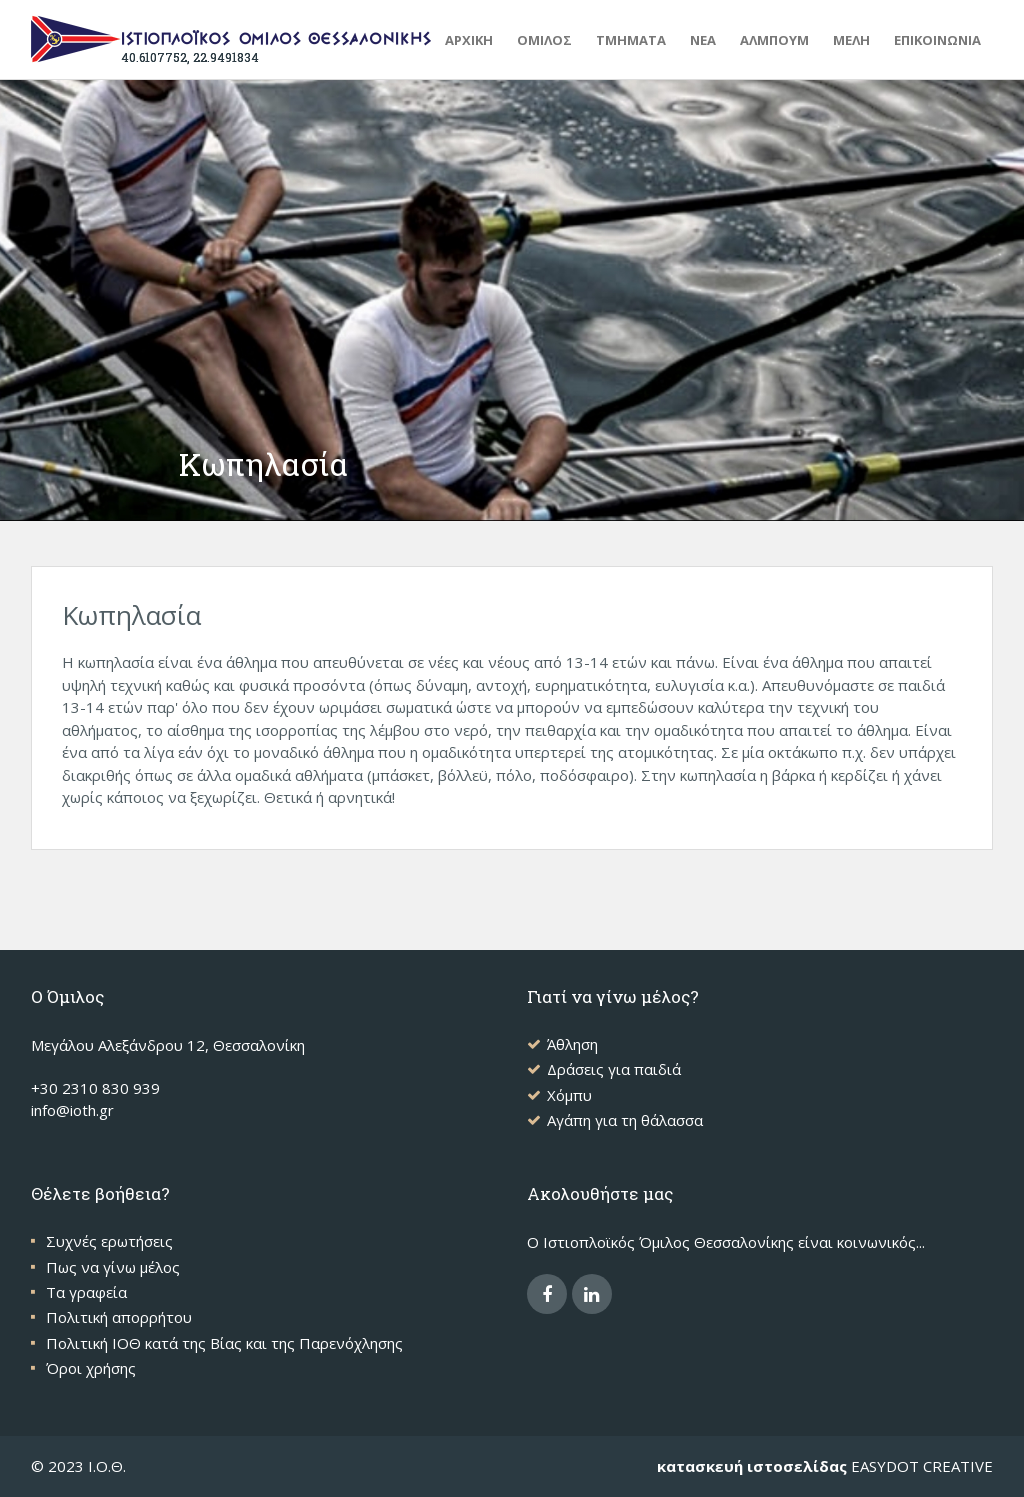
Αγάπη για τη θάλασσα (625, 1120)
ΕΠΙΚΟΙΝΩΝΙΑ (937, 40)
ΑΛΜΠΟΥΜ (774, 40)
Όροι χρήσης (91, 1368)
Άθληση (572, 1044)
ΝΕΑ (703, 40)
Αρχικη (469, 40)
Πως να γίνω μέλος (113, 1267)
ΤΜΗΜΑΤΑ (631, 40)
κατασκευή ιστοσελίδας (752, 1466)
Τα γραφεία (86, 1292)
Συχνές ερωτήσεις (109, 1241)
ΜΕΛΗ (851, 40)
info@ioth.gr (72, 1110)
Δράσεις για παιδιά (614, 1069)
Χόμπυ (569, 1095)
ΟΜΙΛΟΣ (544, 40)
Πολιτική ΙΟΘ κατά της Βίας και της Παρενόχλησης (224, 1343)
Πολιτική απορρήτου (119, 1317)
